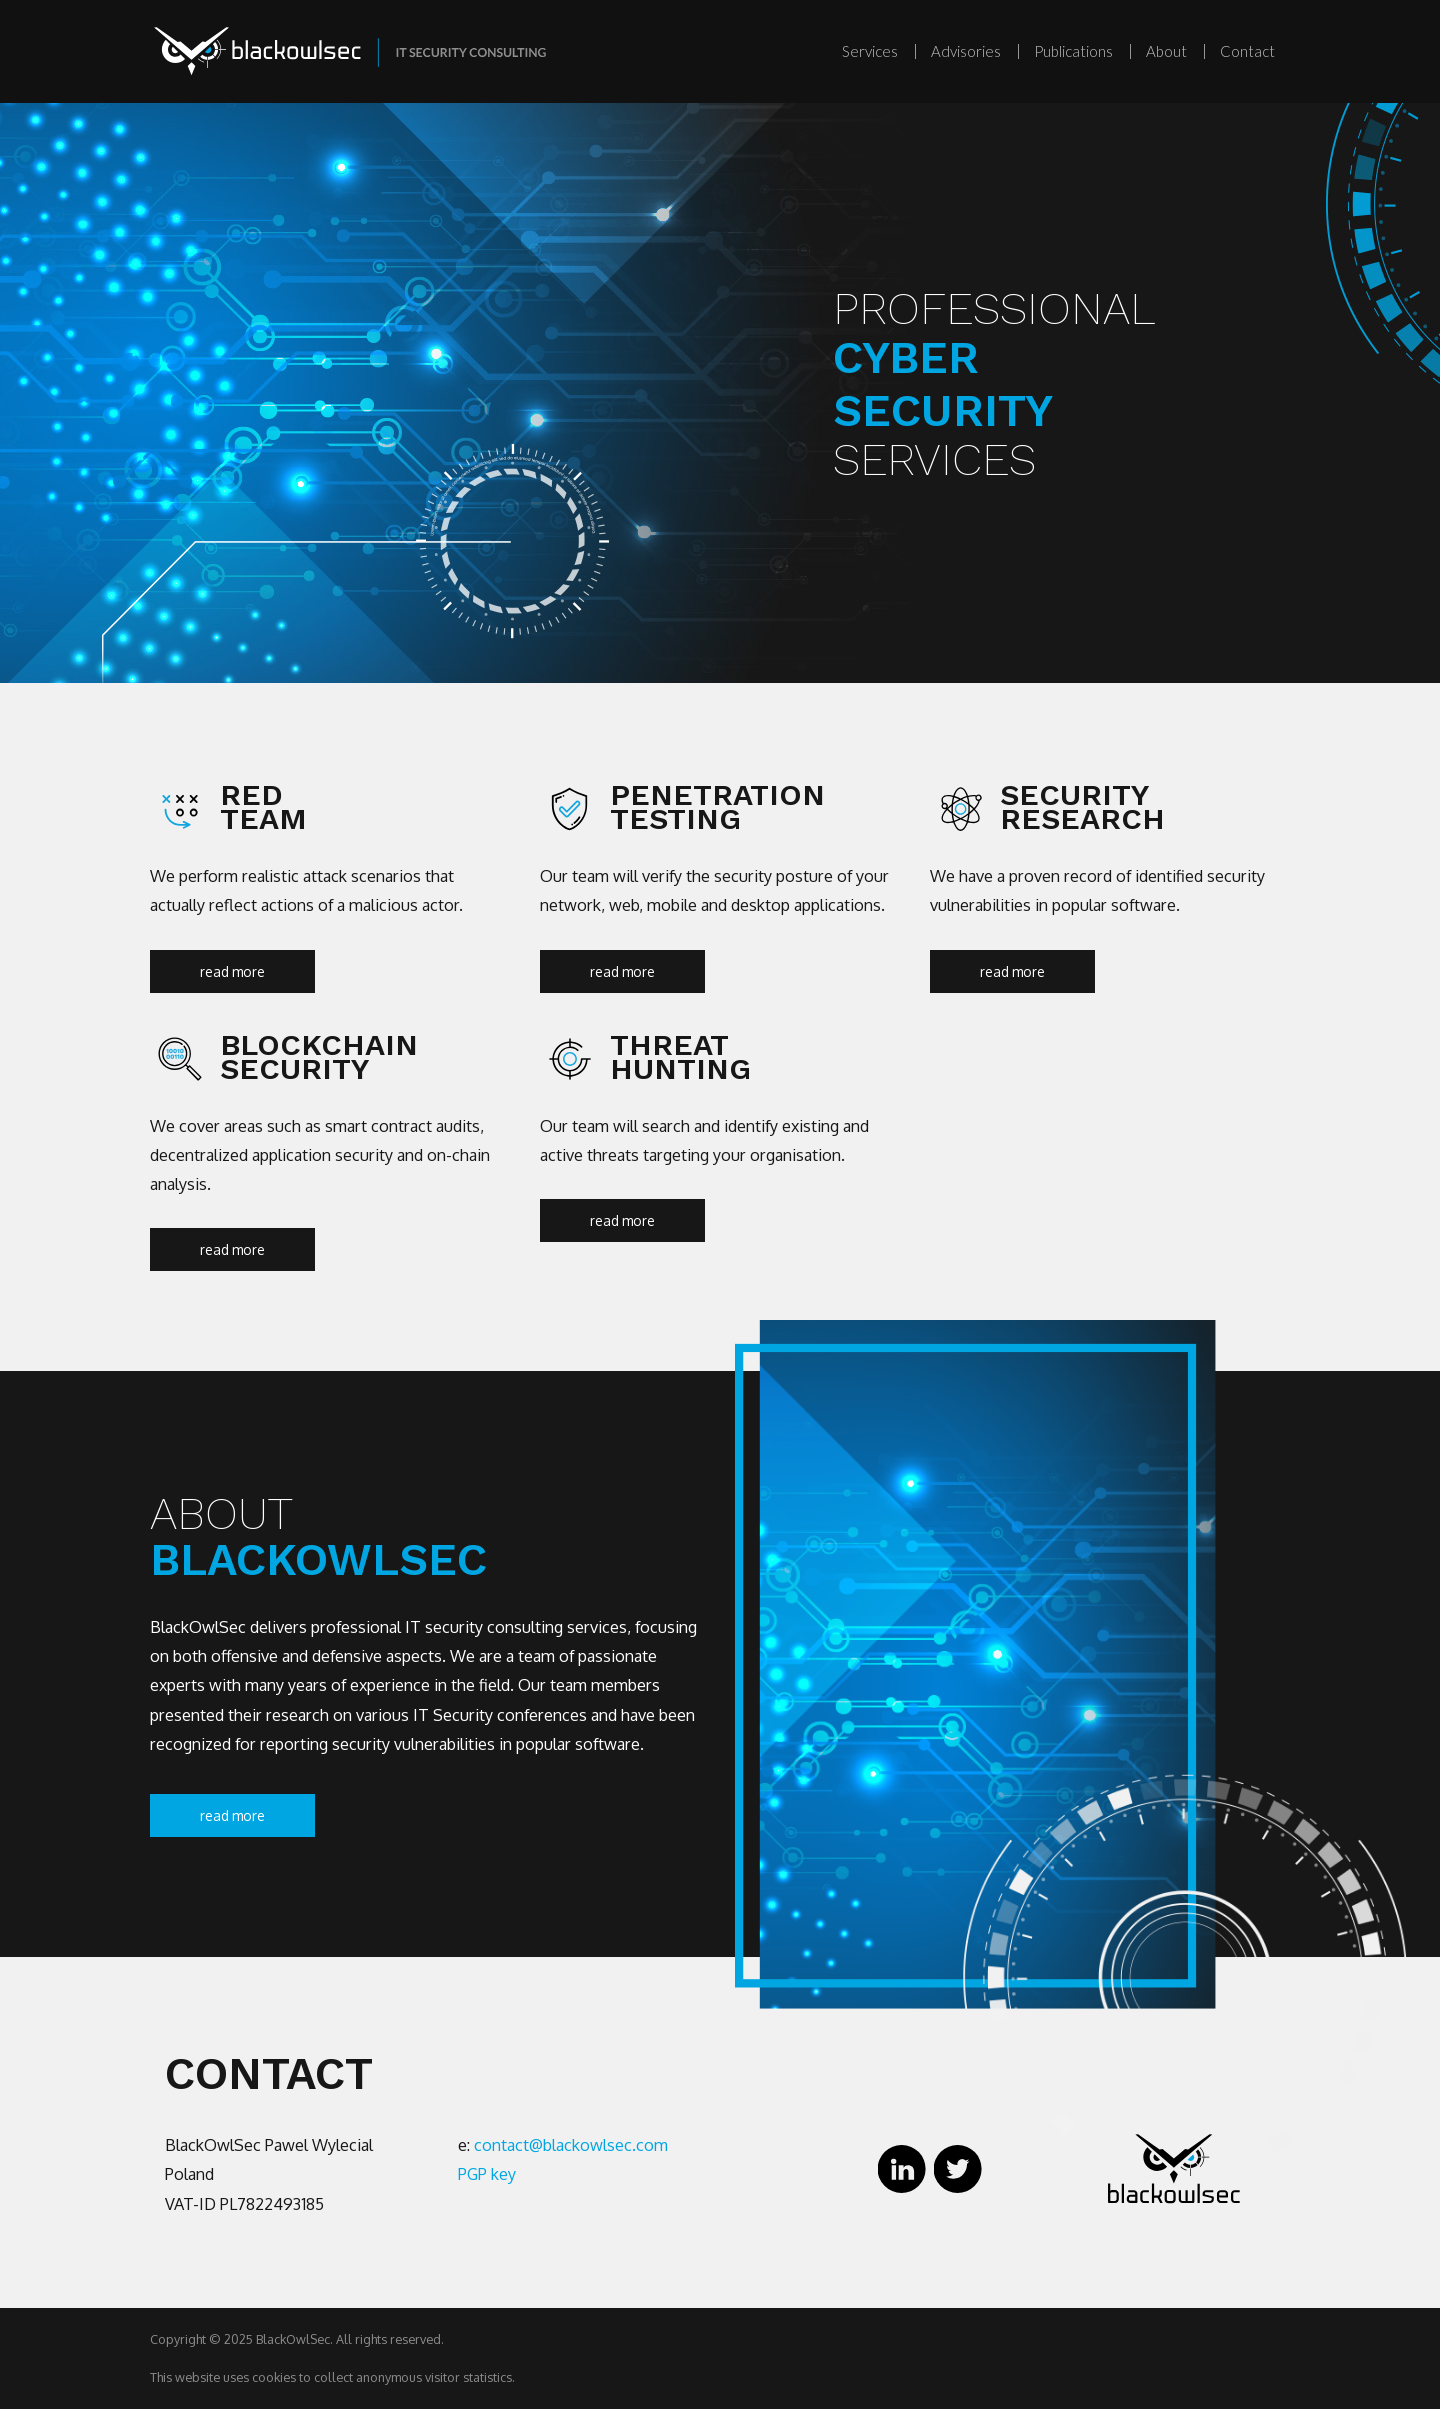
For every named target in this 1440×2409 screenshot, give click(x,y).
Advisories (966, 51)
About (1166, 51)
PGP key (487, 2173)
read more (232, 971)
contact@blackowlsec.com (571, 2144)
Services (870, 51)
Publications (1073, 51)
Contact (1247, 51)
